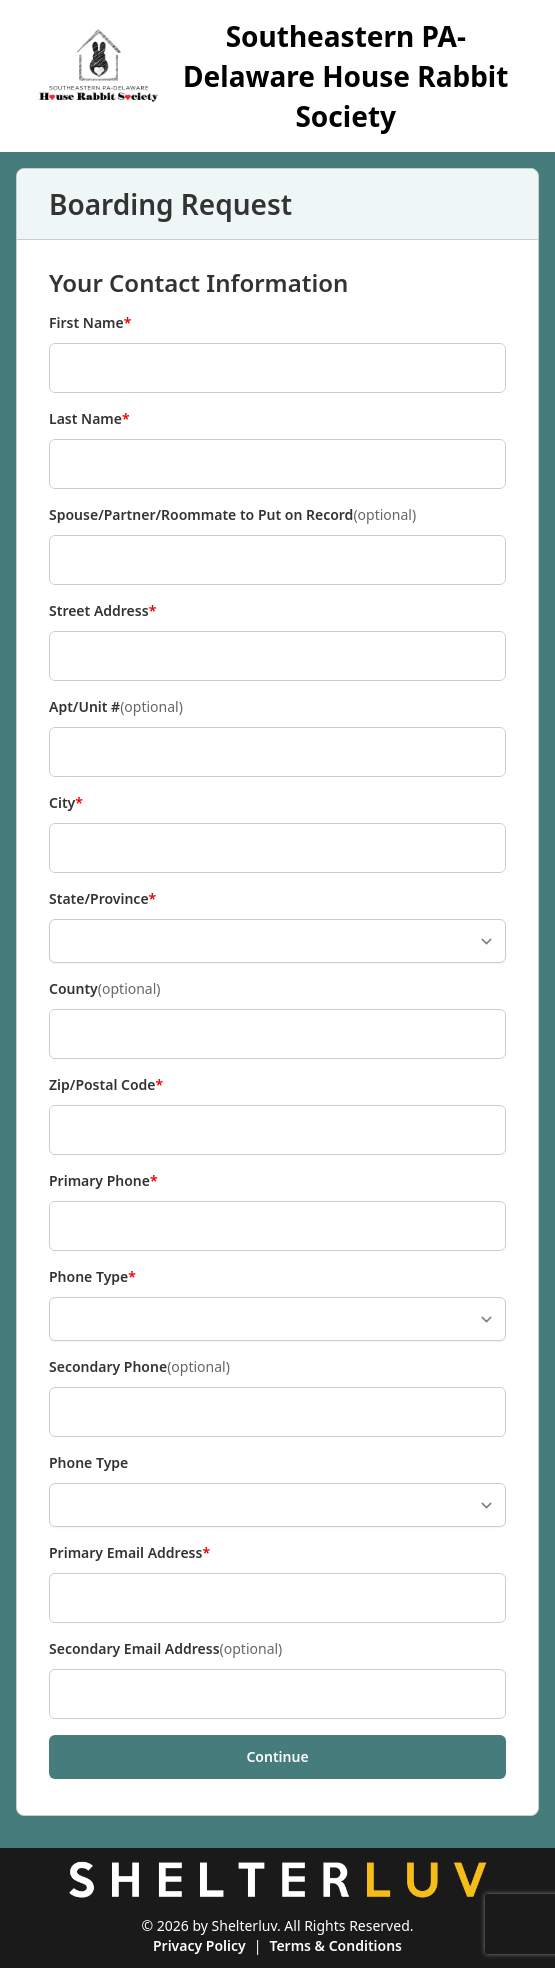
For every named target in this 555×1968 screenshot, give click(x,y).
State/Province (102, 899)
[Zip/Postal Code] (277, 1130)
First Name (90, 323)
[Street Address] (277, 656)
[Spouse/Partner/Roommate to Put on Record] (277, 560)
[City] (277, 848)
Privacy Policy (199, 1945)
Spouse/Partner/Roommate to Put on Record (232, 515)
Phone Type (92, 1277)
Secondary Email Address (165, 1649)
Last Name (89, 419)
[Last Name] (277, 464)
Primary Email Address (129, 1553)
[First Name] (277, 368)
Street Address (102, 611)
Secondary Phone (139, 1367)
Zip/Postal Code (106, 1085)
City (82, 803)
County (105, 989)
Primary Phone (103, 1181)
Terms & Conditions (335, 1945)
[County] (277, 1034)
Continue (277, 1756)
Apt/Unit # (116, 707)
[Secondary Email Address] (277, 1694)
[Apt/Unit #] (277, 752)
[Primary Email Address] (277, 1598)
